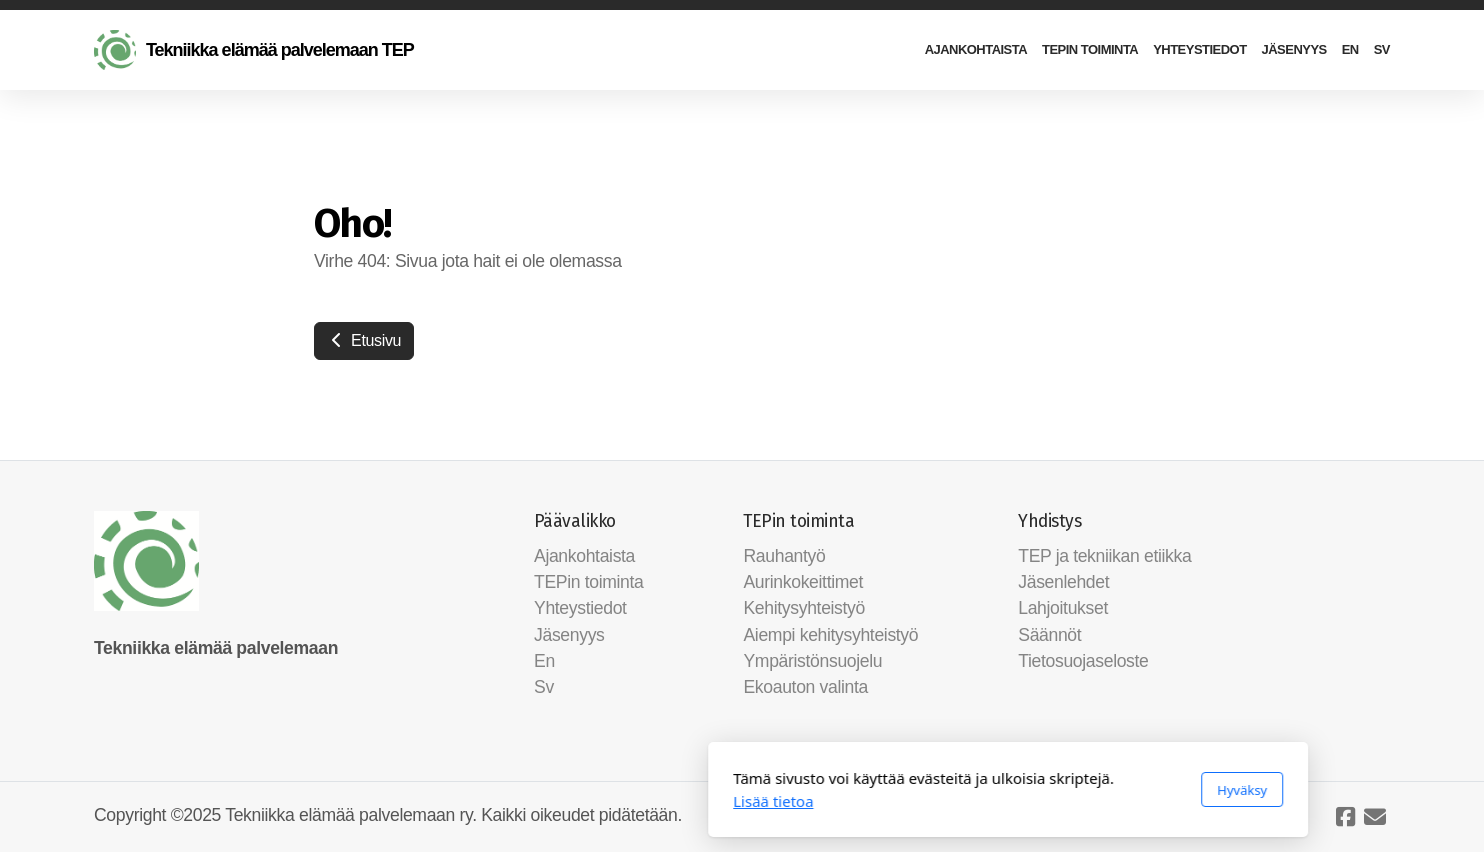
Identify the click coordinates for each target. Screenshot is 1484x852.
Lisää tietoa (507, 801)
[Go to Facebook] (1345, 817)
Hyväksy (976, 790)
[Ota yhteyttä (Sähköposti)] (1375, 817)
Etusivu (364, 340)
